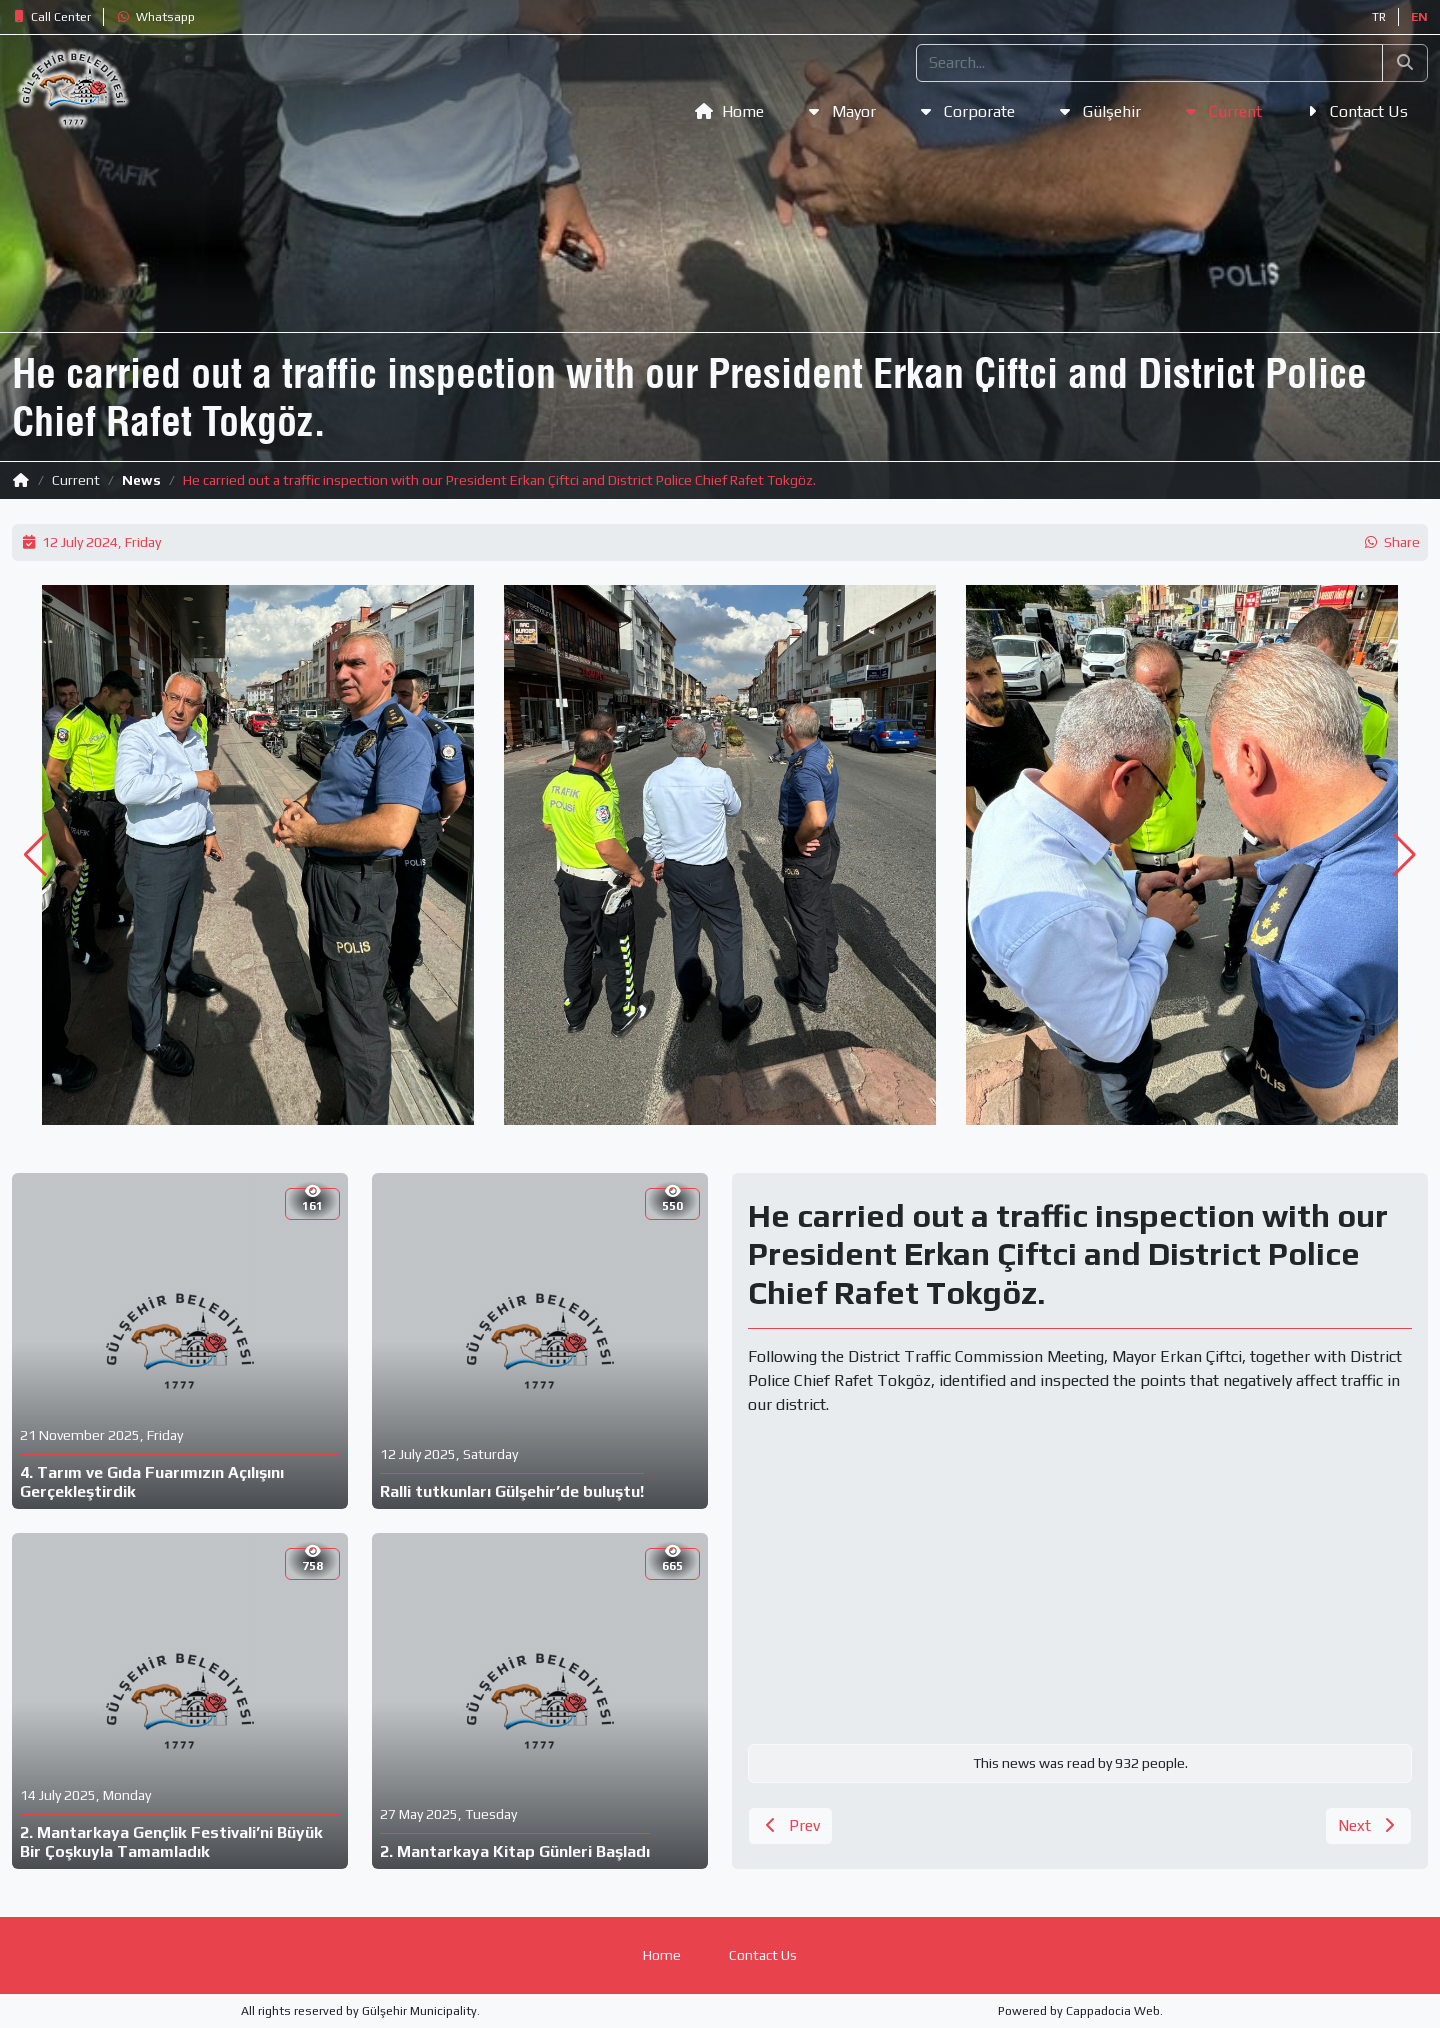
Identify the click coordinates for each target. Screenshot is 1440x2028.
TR (1379, 17)
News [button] (141, 480)
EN (1419, 17)
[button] (51, 17)
